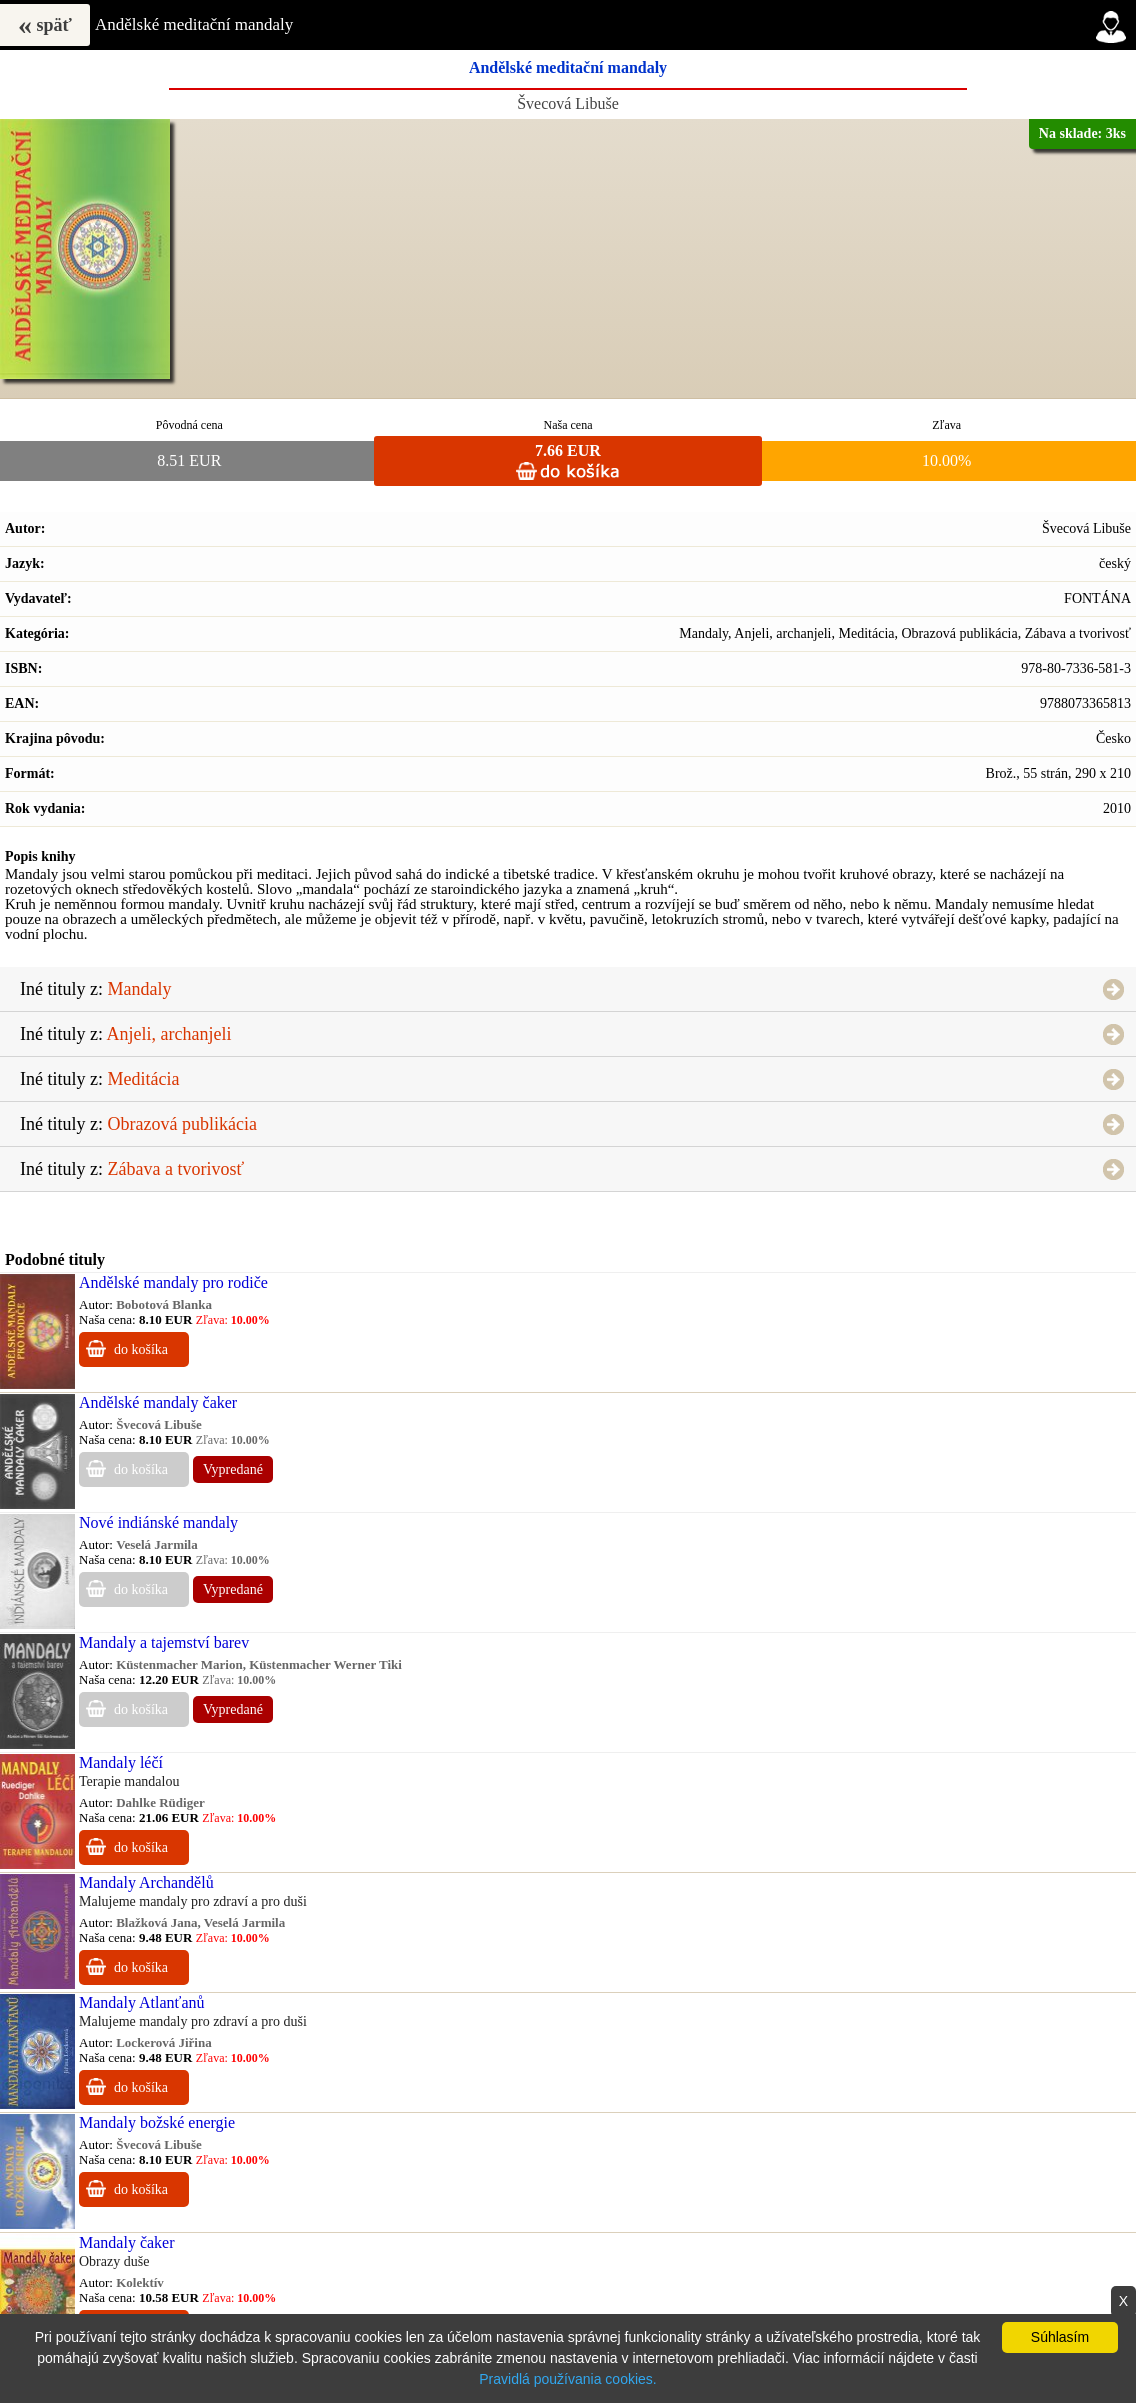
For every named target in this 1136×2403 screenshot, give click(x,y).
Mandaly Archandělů (146, 1882)
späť (45, 24)
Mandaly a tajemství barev (164, 1642)
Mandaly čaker (127, 2242)
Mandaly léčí (121, 1762)
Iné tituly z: (95, 989)
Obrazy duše (114, 2261)
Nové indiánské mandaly (158, 1522)
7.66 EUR (568, 450)
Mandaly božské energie (157, 2122)
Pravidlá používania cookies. (567, 2379)
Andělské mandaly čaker (158, 1402)
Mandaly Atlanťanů (141, 2002)
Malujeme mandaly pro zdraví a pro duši (193, 1901)
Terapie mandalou (129, 1781)
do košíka (141, 1349)
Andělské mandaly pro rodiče (173, 1282)
